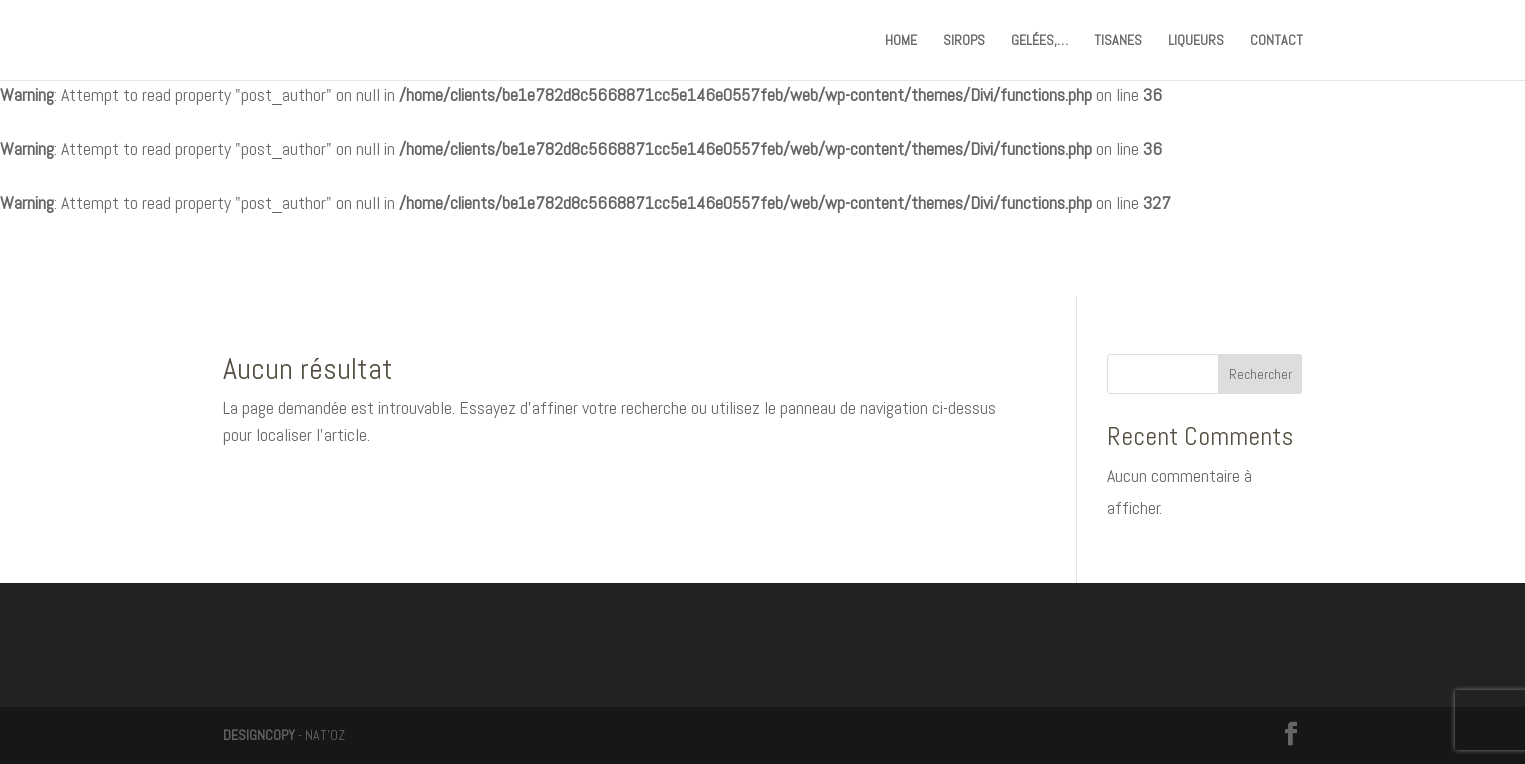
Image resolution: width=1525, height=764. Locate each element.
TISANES (1118, 41)
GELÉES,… (1039, 41)
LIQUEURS (1196, 41)
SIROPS (964, 41)
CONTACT (1276, 41)
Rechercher (1260, 374)
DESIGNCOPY (259, 735)
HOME (901, 41)
